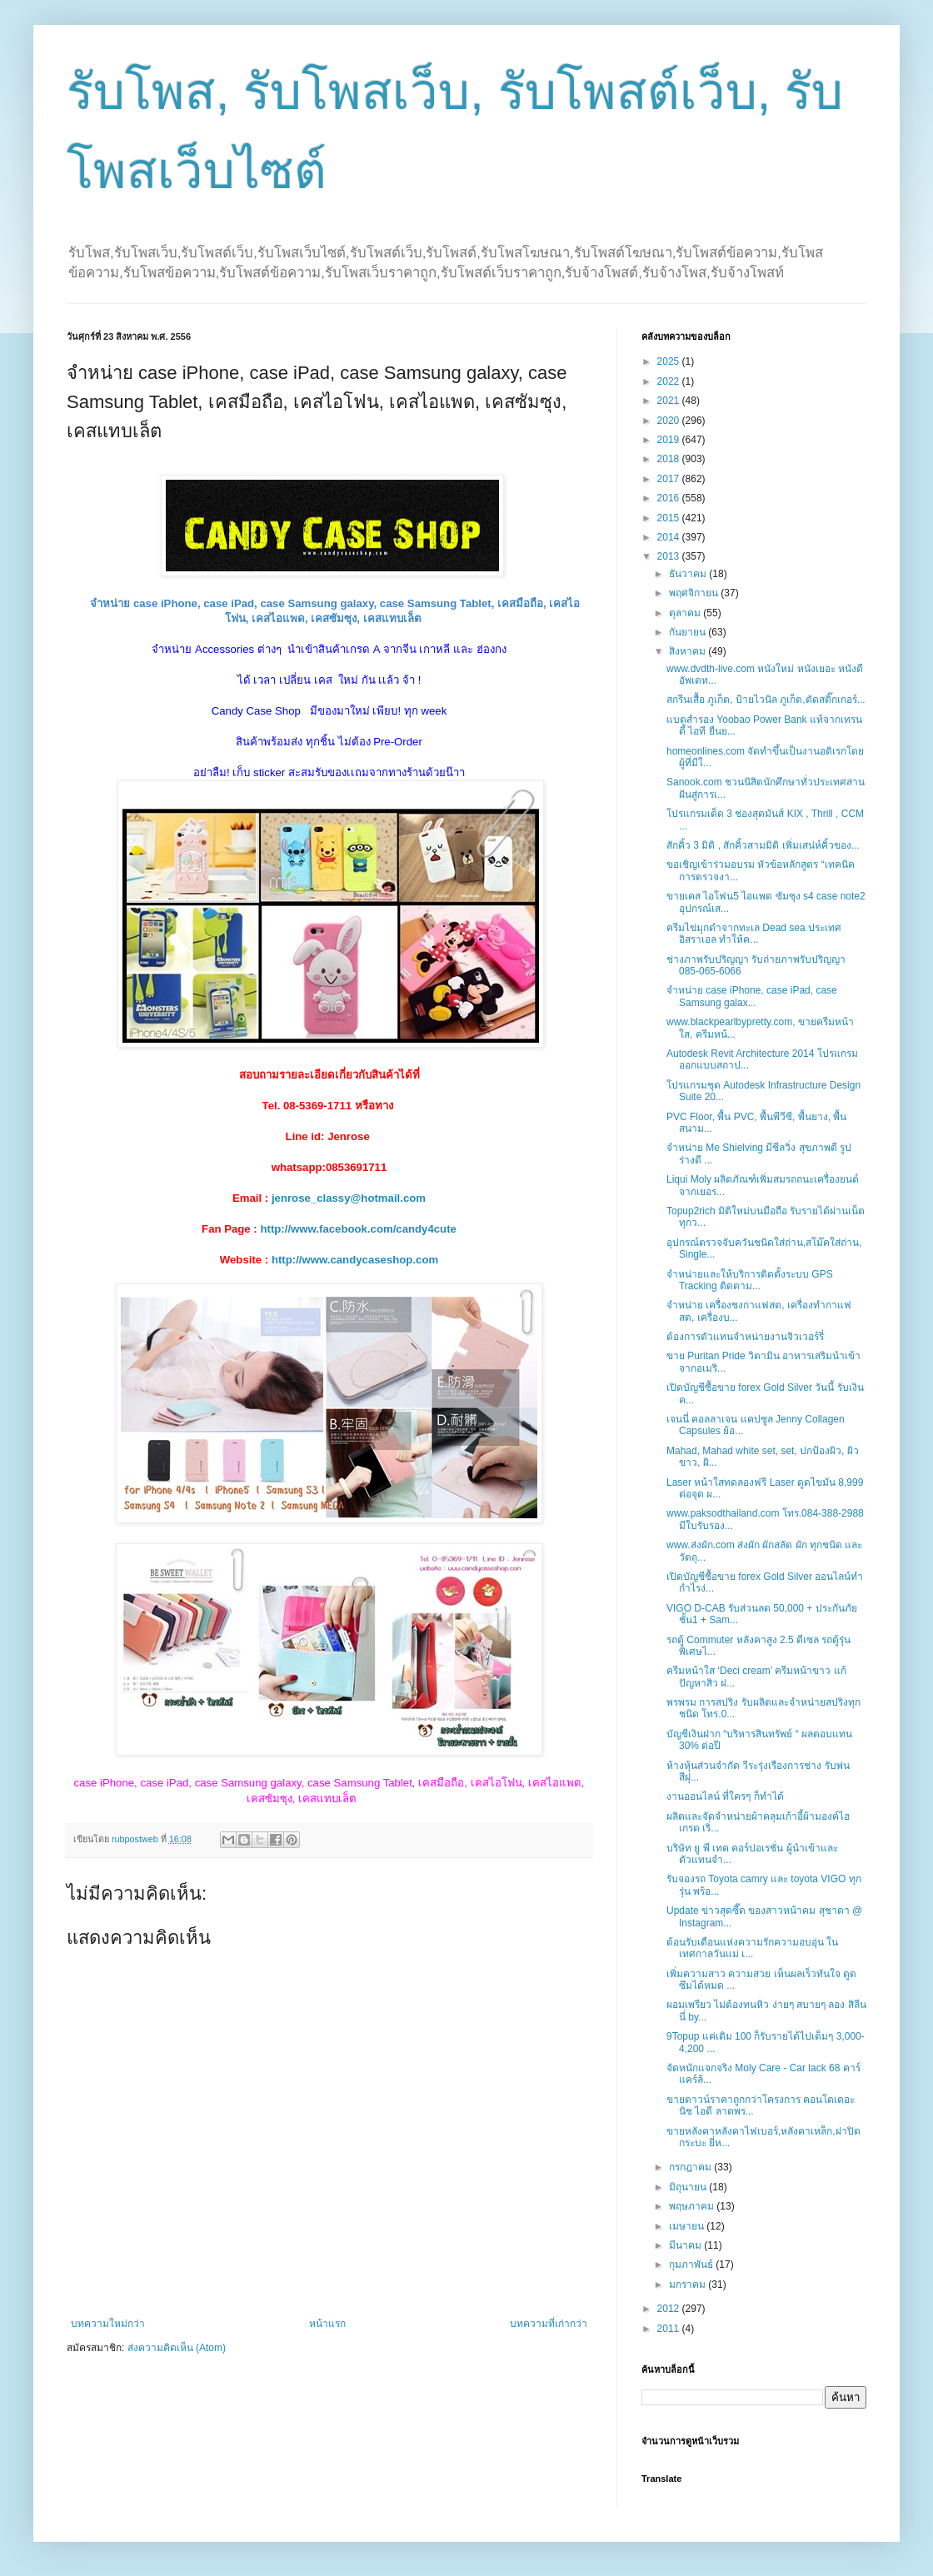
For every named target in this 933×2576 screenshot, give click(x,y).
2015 (669, 518)
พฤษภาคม (692, 2206)
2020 (669, 420)
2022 (669, 381)
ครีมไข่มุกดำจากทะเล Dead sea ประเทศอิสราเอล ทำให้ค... (753, 933)
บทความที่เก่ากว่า (548, 2323)
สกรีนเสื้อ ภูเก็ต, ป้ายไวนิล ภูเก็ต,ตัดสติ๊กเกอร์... (766, 699)
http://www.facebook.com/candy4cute (358, 1229)
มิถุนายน (689, 2187)
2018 (669, 459)
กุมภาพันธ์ (692, 2264)
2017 (669, 479)
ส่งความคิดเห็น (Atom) (176, 2348)
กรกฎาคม (691, 2167)
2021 (669, 400)
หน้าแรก (327, 2323)
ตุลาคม (686, 613)
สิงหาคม (688, 651)
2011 (669, 2328)
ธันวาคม (689, 574)
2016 (669, 498)
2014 (669, 537)
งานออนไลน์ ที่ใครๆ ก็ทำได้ (725, 1796)
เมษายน (687, 2226)
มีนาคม (686, 2245)
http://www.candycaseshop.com (355, 1259)
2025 (669, 361)
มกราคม (688, 2284)
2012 (669, 2308)
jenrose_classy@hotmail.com (349, 1198)
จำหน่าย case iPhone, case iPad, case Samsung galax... (751, 996)
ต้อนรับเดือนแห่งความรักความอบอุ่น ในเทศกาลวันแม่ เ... (752, 1948)
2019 (669, 440)
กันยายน (688, 632)
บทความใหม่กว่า (108, 2323)
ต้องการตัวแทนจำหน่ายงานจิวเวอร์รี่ (745, 1337)
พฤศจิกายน (695, 593)
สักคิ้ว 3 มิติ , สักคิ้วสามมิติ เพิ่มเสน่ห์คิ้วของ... (763, 845)
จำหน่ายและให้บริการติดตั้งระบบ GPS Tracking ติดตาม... (749, 1280)
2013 (669, 556)
